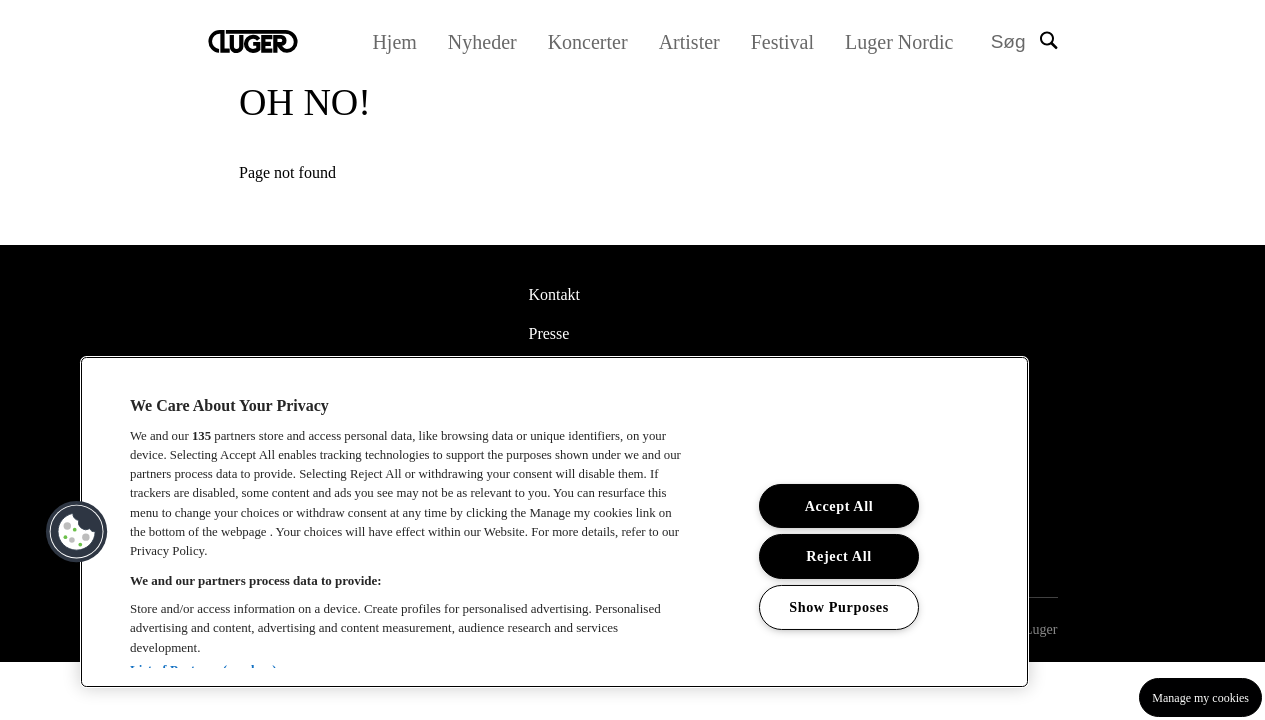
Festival (788, 42)
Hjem (401, 42)
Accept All (839, 505)
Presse (549, 333)
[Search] (1024, 42)
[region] (554, 522)
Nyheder (488, 42)
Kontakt (555, 294)
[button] (77, 532)
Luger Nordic (905, 42)
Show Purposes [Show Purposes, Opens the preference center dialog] (839, 607)
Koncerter (594, 42)
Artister (695, 42)
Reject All (839, 556)
